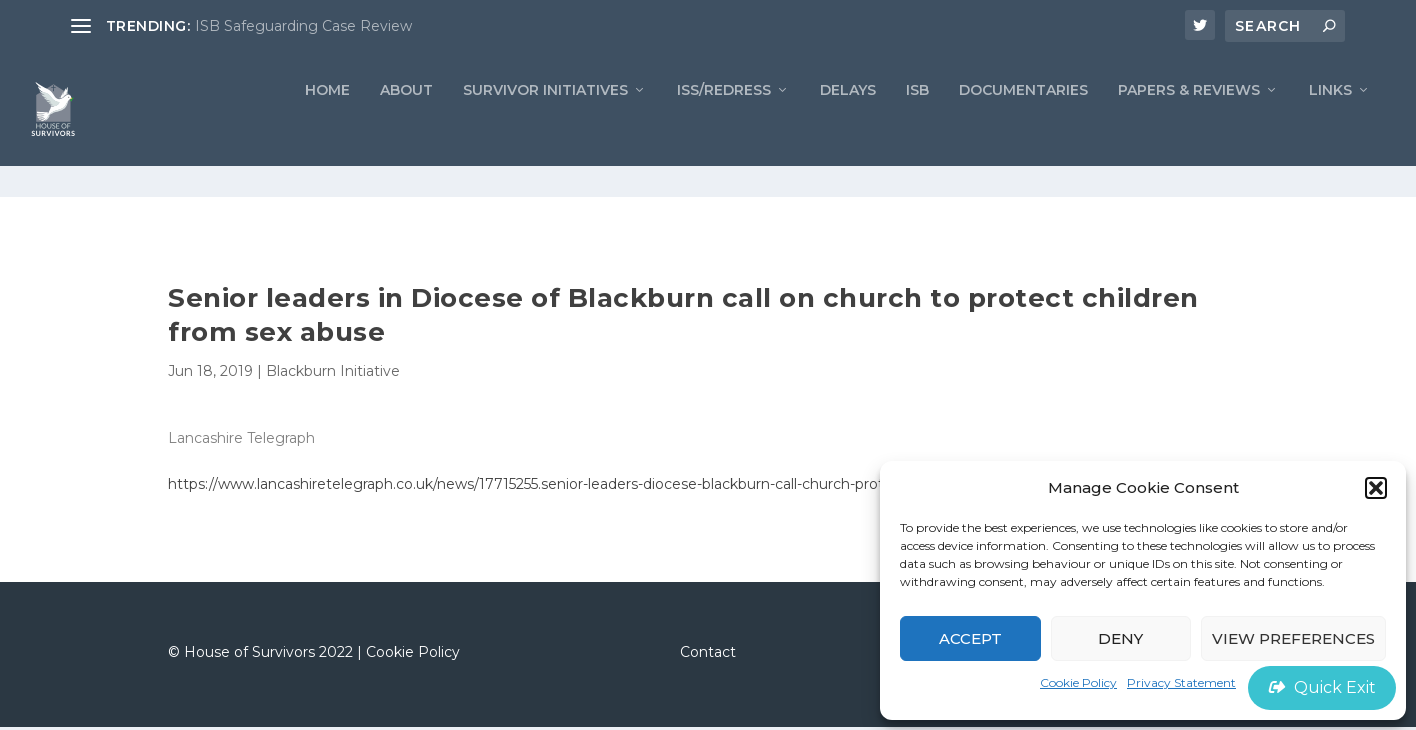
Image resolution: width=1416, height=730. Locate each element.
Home (327, 125)
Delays (848, 125)
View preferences (1293, 638)
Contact (708, 655)
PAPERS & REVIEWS (1189, 125)
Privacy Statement (1181, 682)
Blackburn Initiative (333, 375)
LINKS (1330, 125)
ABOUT (406, 125)
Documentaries (1023, 125)
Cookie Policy (1078, 682)
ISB (917, 125)
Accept (970, 638)
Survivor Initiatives (545, 125)
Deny (1120, 638)
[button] (1376, 488)
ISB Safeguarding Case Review (303, 26)
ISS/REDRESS (724, 125)
